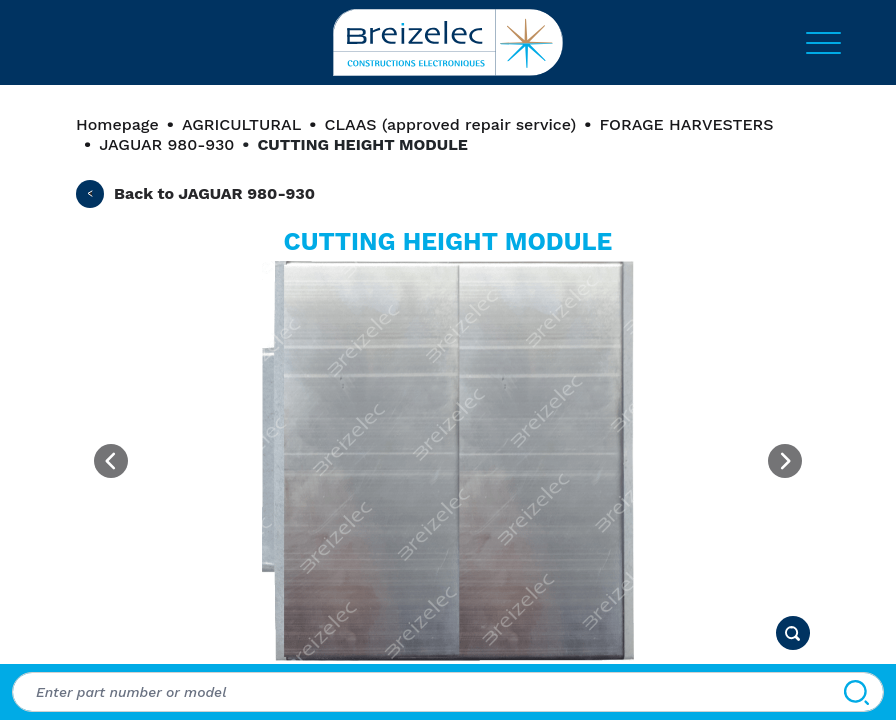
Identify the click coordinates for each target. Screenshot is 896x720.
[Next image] (785, 461)
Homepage (117, 124)
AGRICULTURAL (241, 124)
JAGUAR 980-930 (166, 144)
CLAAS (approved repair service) (450, 124)
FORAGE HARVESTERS (686, 124)
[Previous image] (111, 461)
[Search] (856, 692)
